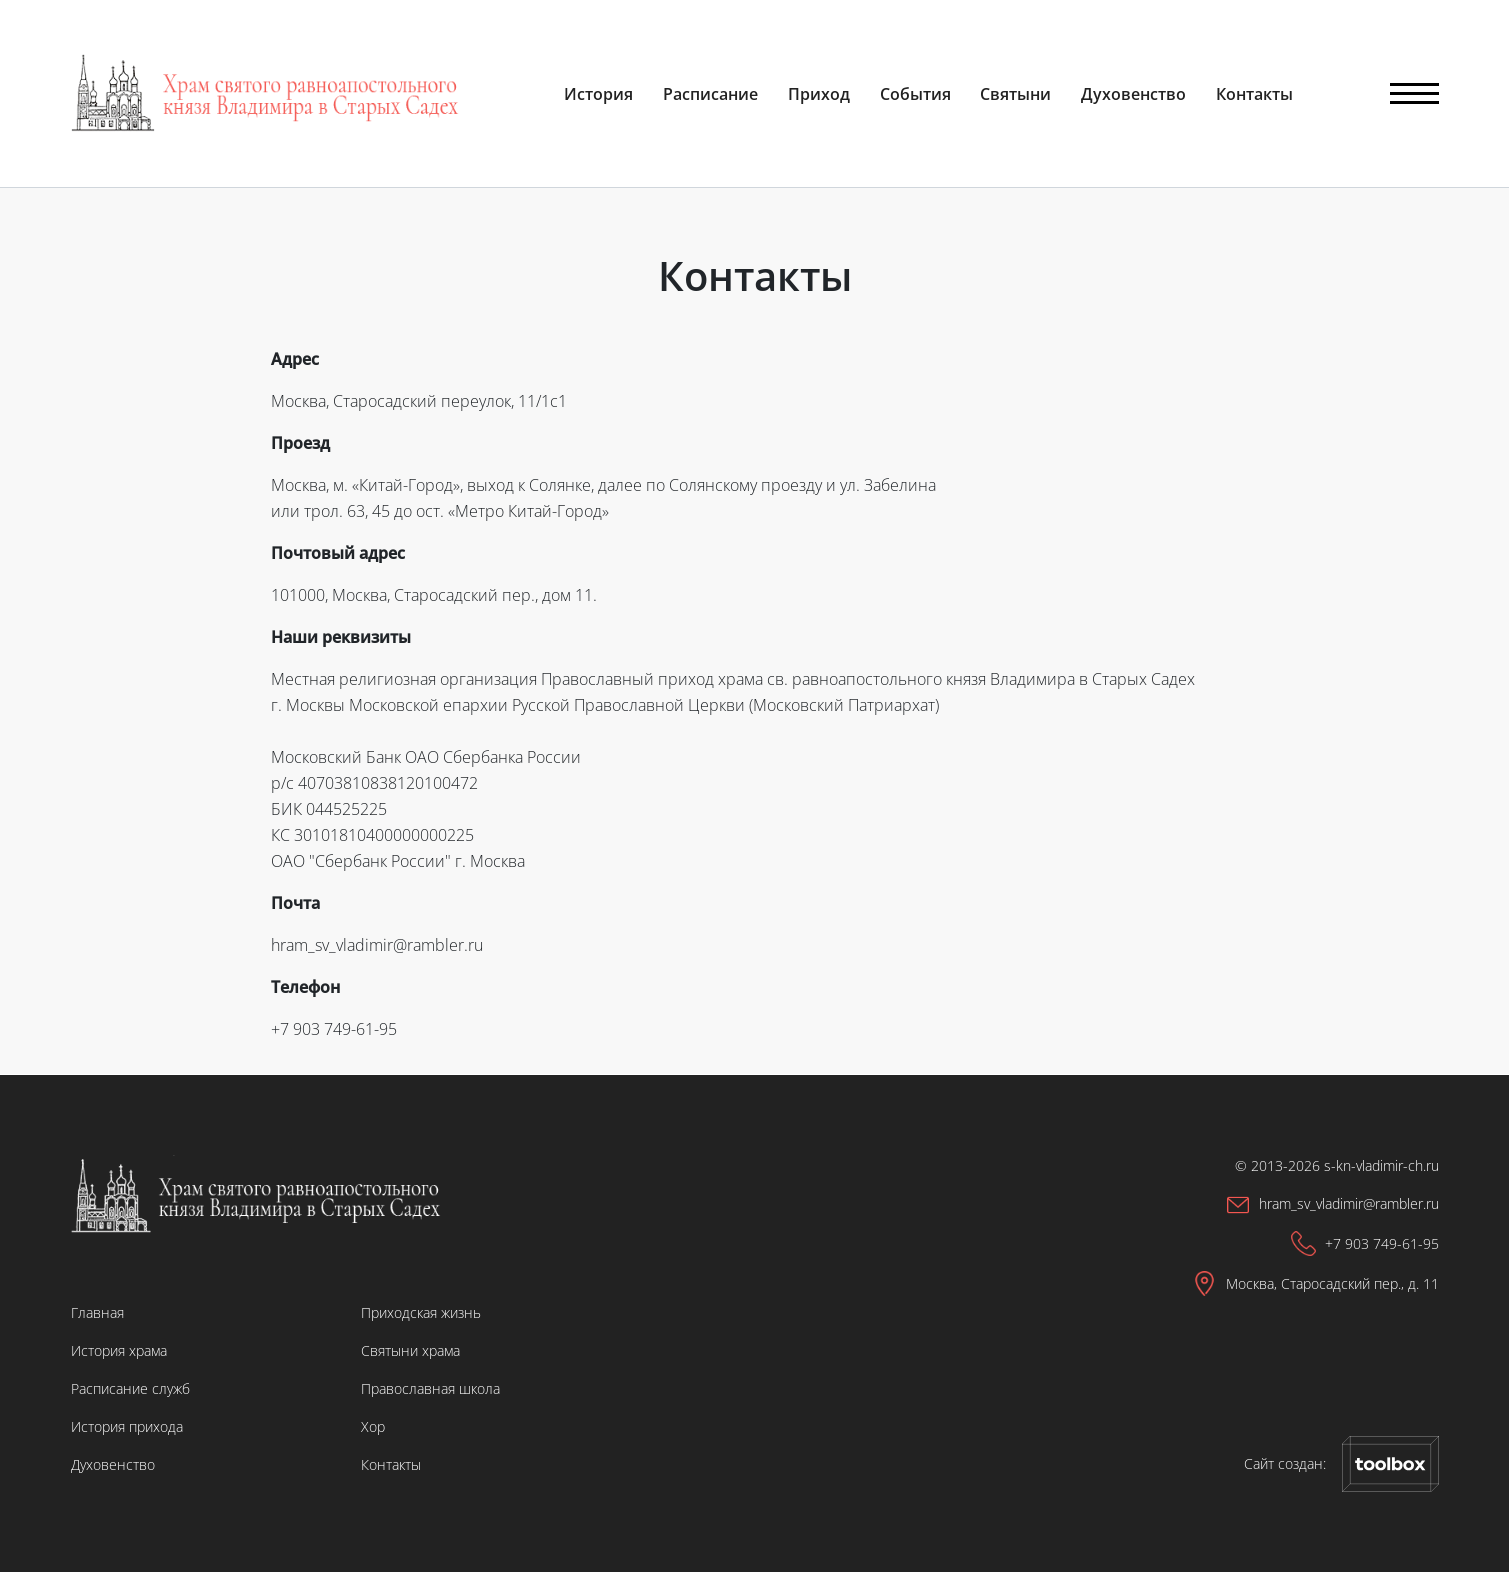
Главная (97, 1312)
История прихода (127, 1426)
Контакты (1254, 94)
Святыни (1015, 94)
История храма (119, 1350)
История (598, 94)
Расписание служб (130, 1388)
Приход (819, 94)
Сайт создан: (1341, 1464)
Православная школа (430, 1388)
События (915, 94)
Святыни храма (410, 1350)
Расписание (710, 94)
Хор (373, 1426)
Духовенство (1133, 94)
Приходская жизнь (421, 1312)
